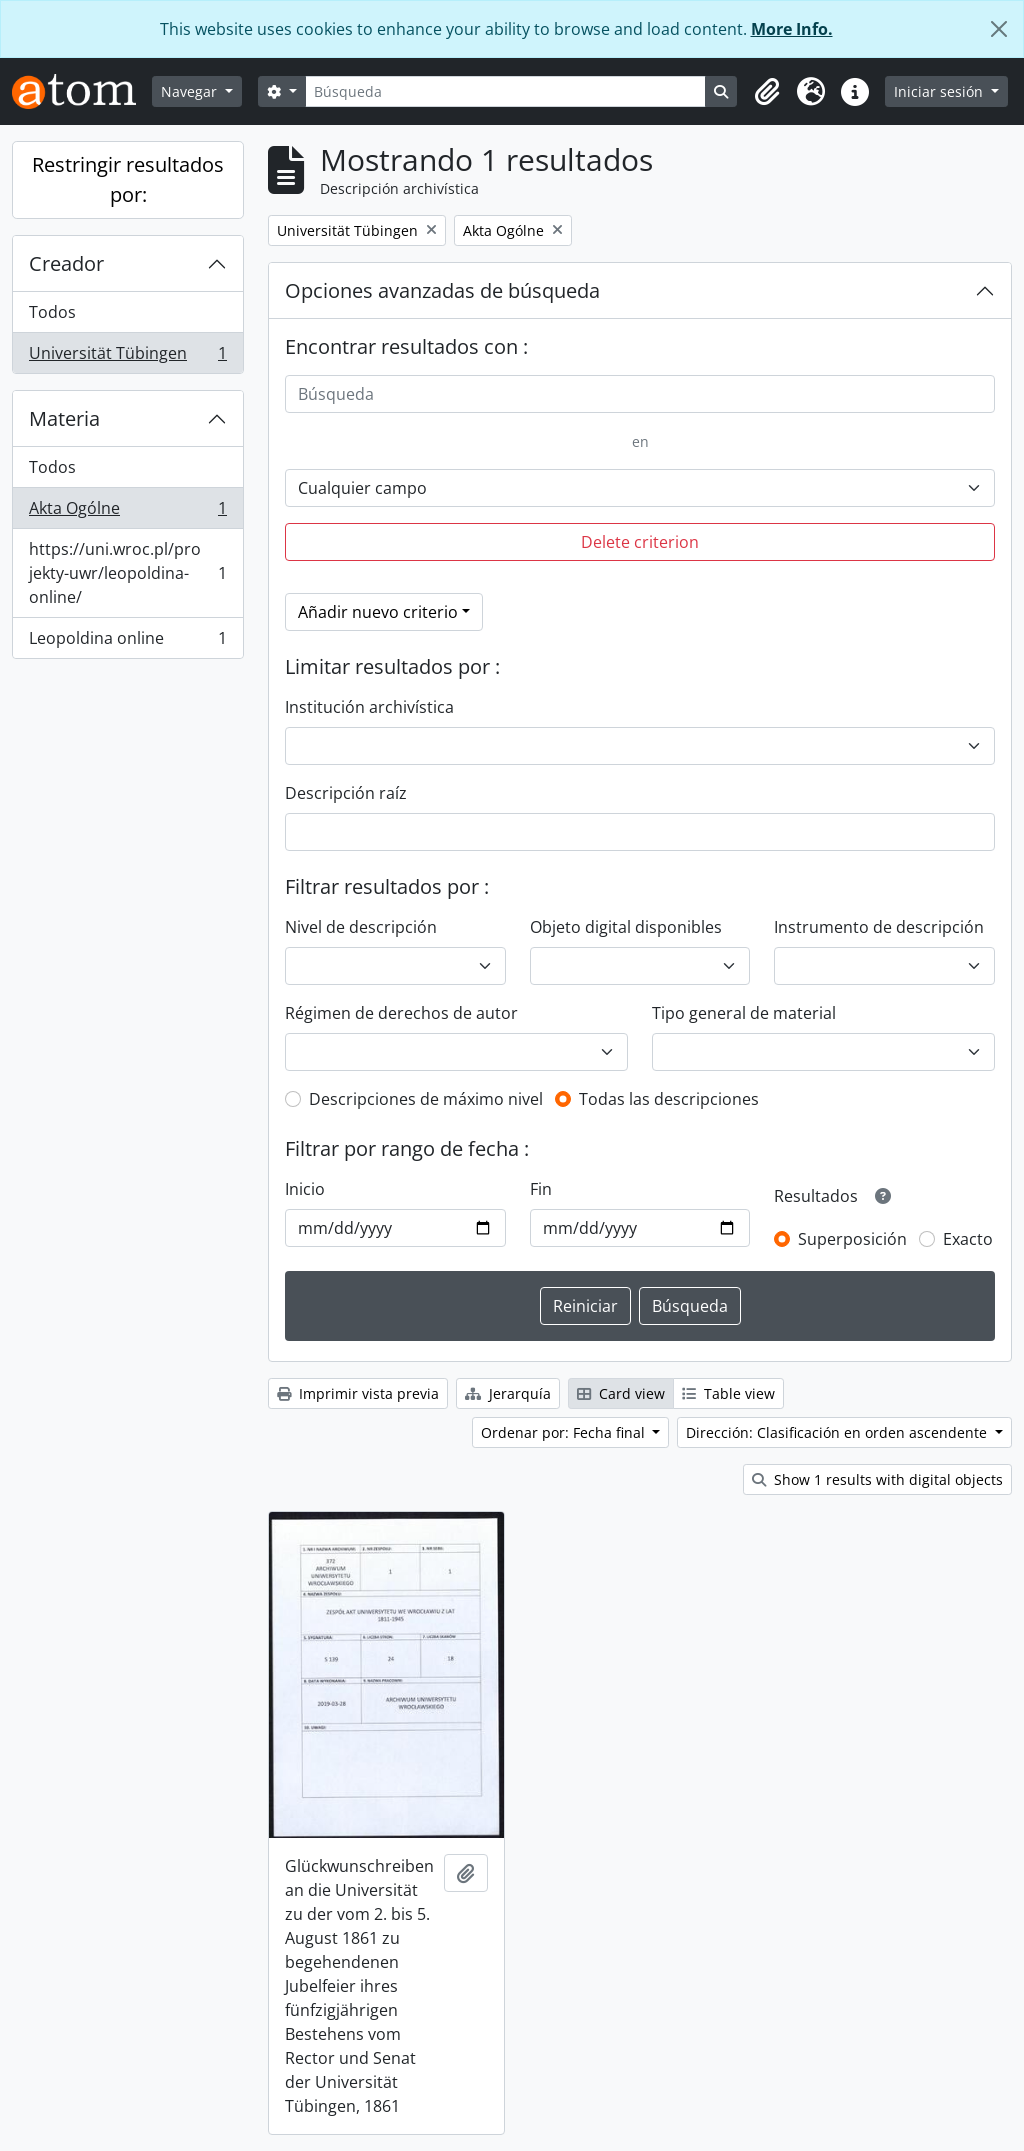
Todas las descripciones (669, 1099)
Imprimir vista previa (358, 1393)
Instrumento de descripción (879, 927)
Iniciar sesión (940, 91)
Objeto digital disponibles (626, 927)
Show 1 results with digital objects (877, 1479)
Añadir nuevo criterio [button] (378, 612)
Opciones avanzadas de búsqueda (442, 290)
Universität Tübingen (127, 357)
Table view (728, 1393)
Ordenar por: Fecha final (565, 1432)
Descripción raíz (346, 793)
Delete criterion (640, 542)
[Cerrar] (999, 29)
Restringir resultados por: (128, 179)
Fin (541, 1189)
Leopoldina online (127, 642)
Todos (52, 312)
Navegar (191, 91)
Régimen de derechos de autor (401, 1013)
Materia (64, 418)
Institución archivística (369, 707)
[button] (767, 92)
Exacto (968, 1239)
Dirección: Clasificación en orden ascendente (838, 1432)
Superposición (852, 1239)
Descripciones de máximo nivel (426, 1099)
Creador (66, 263)
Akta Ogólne (127, 512)
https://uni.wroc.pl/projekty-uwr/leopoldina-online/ (127, 573)
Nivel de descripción (361, 927)
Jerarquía (508, 1393)
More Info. (792, 29)
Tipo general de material (744, 1013)
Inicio (305, 1189)
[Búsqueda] (506, 91)
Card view (621, 1393)
